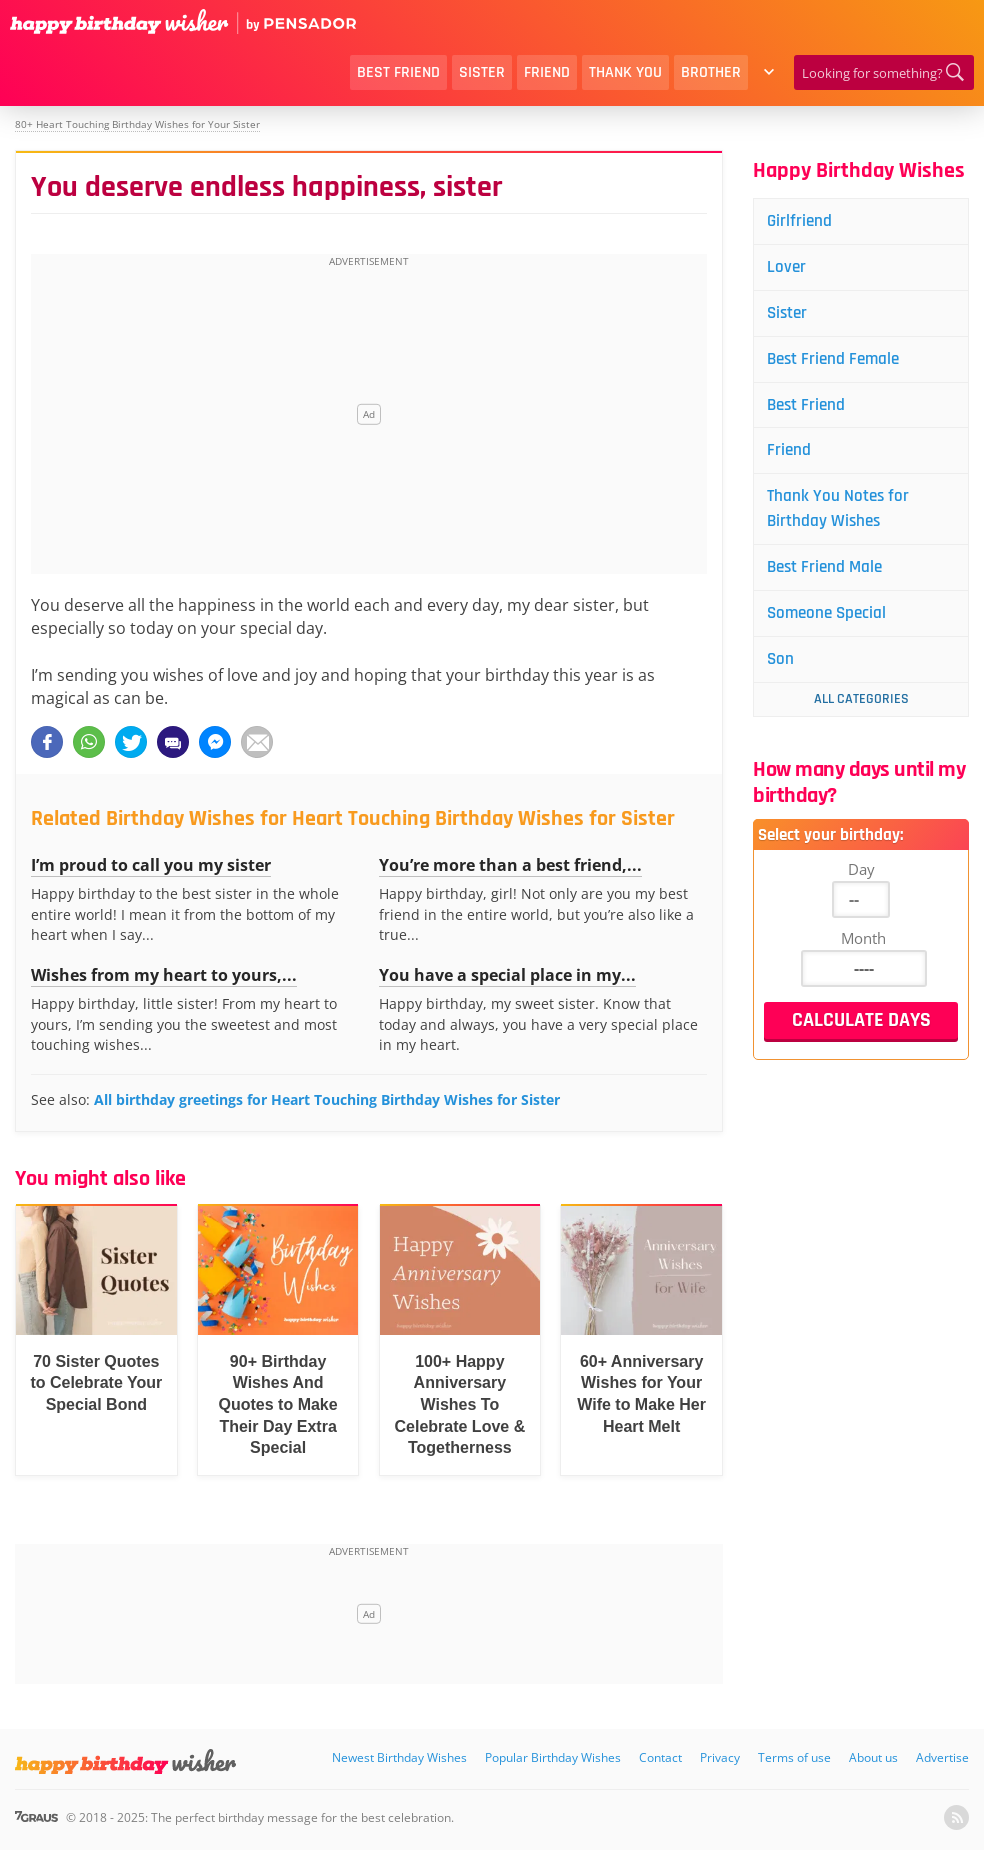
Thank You (625, 72)
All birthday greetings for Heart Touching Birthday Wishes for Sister (327, 1099)
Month (863, 948)
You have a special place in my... (507, 975)
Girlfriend (802, 221)
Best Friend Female (838, 362)
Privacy (720, 1757)
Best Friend (398, 72)
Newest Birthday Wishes (399, 1757)
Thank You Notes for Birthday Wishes (842, 515)
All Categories (861, 710)
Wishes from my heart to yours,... (164, 975)
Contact (660, 1757)
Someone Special (831, 622)
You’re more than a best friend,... (510, 865)
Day (861, 880)
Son (783, 669)
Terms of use (794, 1757)
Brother (711, 72)
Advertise (942, 1757)
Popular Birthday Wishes (553, 1757)
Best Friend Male (829, 575)
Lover (789, 268)
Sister (482, 72)
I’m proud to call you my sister (151, 865)
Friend (547, 72)
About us (873, 1757)
